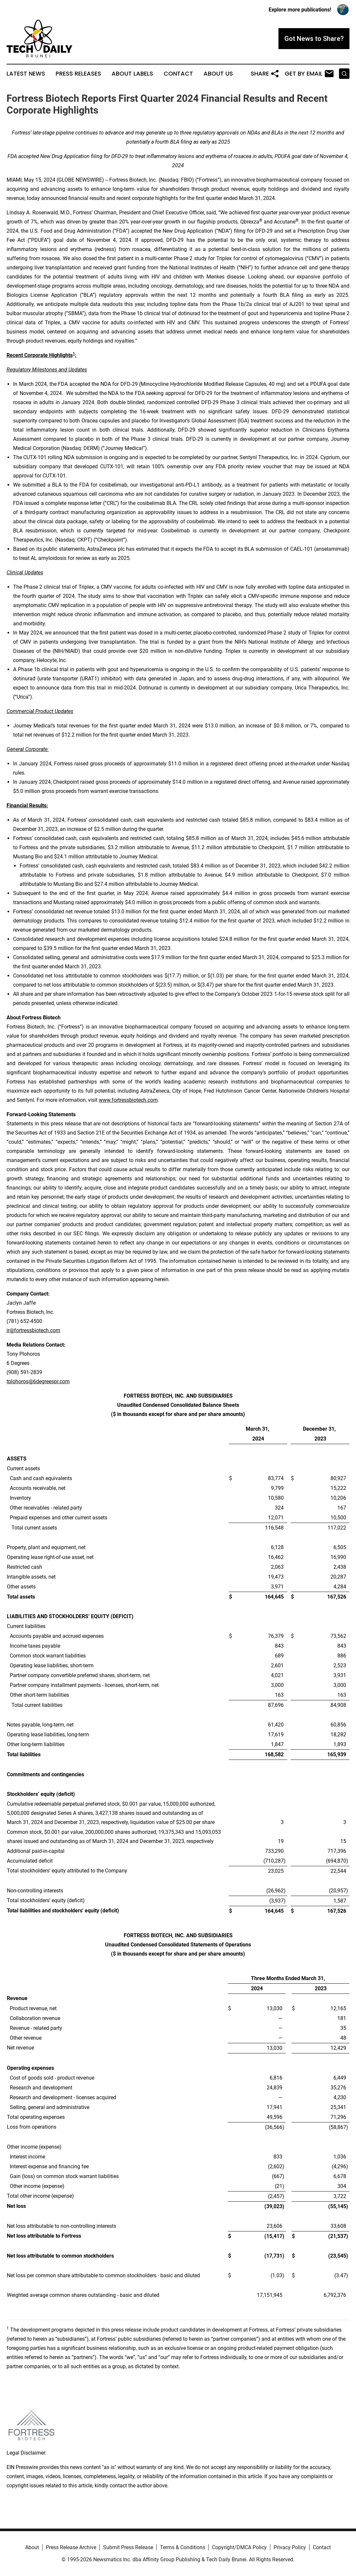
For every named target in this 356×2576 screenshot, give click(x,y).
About (32, 2547)
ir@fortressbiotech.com (33, 1330)
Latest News (26, 73)
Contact (178, 73)
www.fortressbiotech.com (128, 1100)
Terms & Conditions (182, 2547)
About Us (218, 73)
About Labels (132, 73)
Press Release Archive (71, 2547)
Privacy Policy (290, 2547)
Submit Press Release (128, 2547)
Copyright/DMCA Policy (239, 2547)
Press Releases (78, 73)
